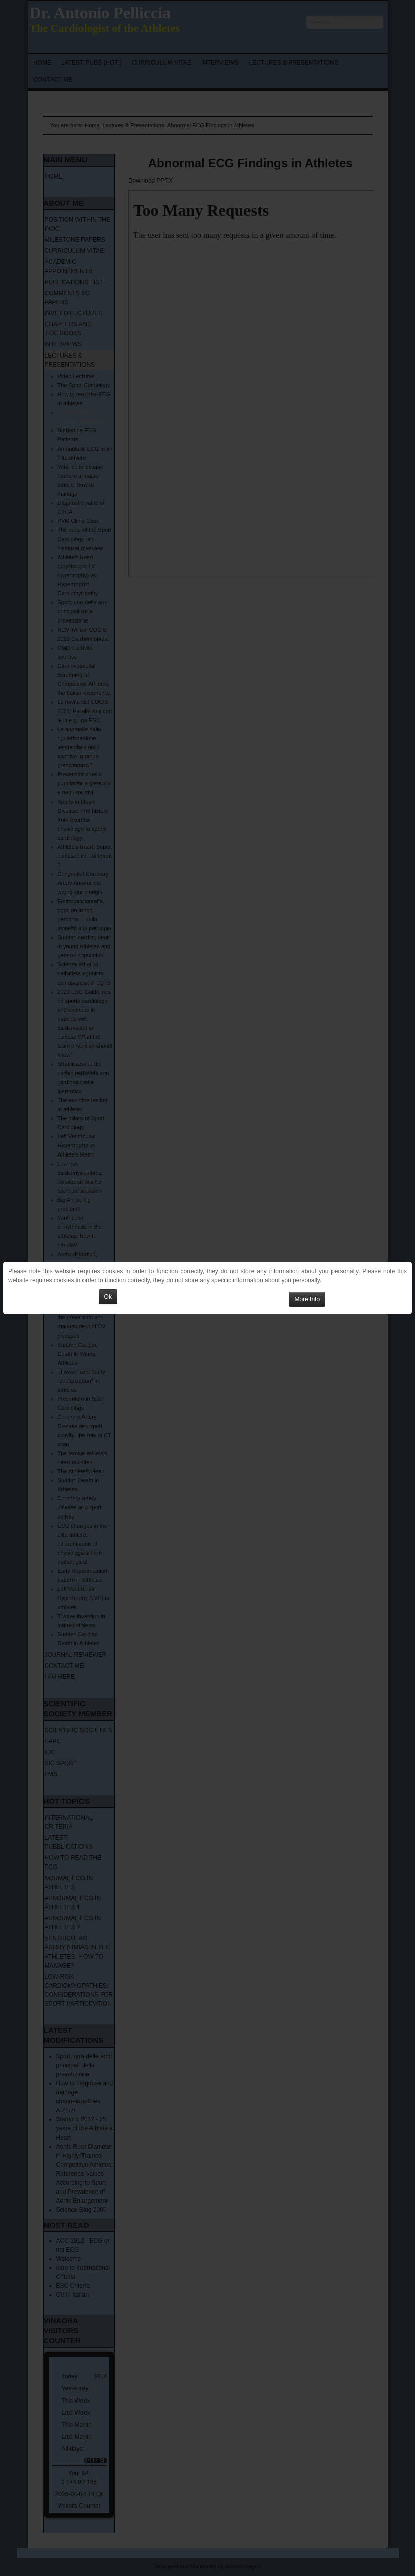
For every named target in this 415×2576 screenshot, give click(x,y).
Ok (108, 1296)
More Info (307, 1299)
